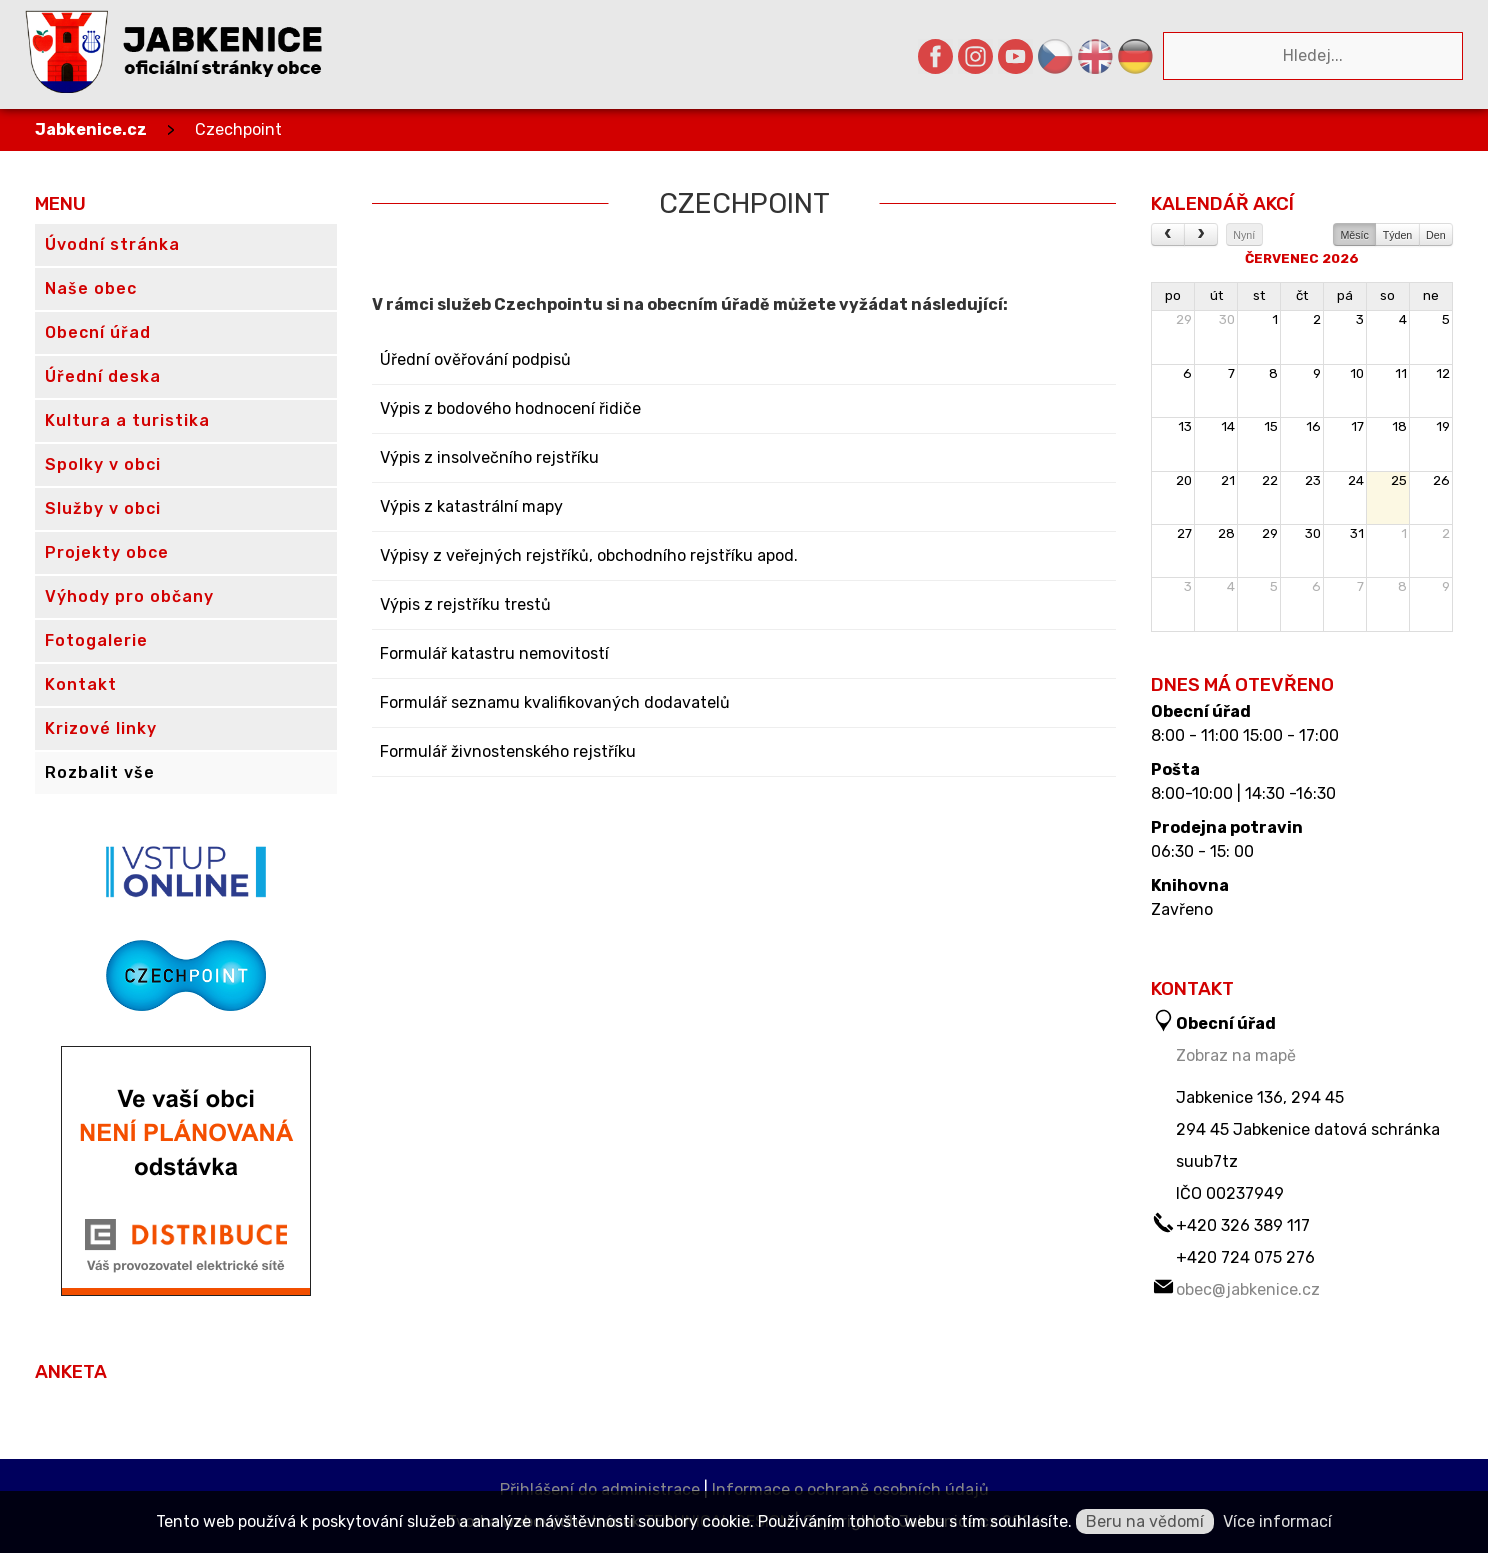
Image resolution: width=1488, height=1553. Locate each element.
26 (1441, 480)
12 (1443, 373)
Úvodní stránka (112, 244)
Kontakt (81, 684)
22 (1270, 480)
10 (1357, 373)
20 (1184, 480)
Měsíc (1354, 235)
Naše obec (91, 288)
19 (1443, 426)
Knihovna (1190, 886)
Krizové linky (101, 728)
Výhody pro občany (129, 596)
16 (1313, 426)
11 (1401, 373)
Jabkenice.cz (91, 129)
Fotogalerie (96, 640)
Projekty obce (107, 552)
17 (1357, 426)
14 (1228, 426)
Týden (1398, 235)
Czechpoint (238, 129)
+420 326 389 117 (1243, 1225)
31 (1357, 533)
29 (1184, 319)
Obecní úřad (1201, 712)
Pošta (1175, 770)
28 (1226, 533)
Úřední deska (103, 376)
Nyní (1244, 235)
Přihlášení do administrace (600, 1489)
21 (1228, 480)
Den (1436, 235)
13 (1185, 426)
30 (1227, 319)
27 (1184, 533)
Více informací (1277, 1521)
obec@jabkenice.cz (1248, 1289)
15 (1271, 426)
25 (1399, 480)
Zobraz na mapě (1236, 1055)
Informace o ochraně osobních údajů (850, 1489)
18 (1399, 426)
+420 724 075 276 (1245, 1257)
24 (1356, 480)
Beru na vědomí (1145, 1521)
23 (1313, 480)
